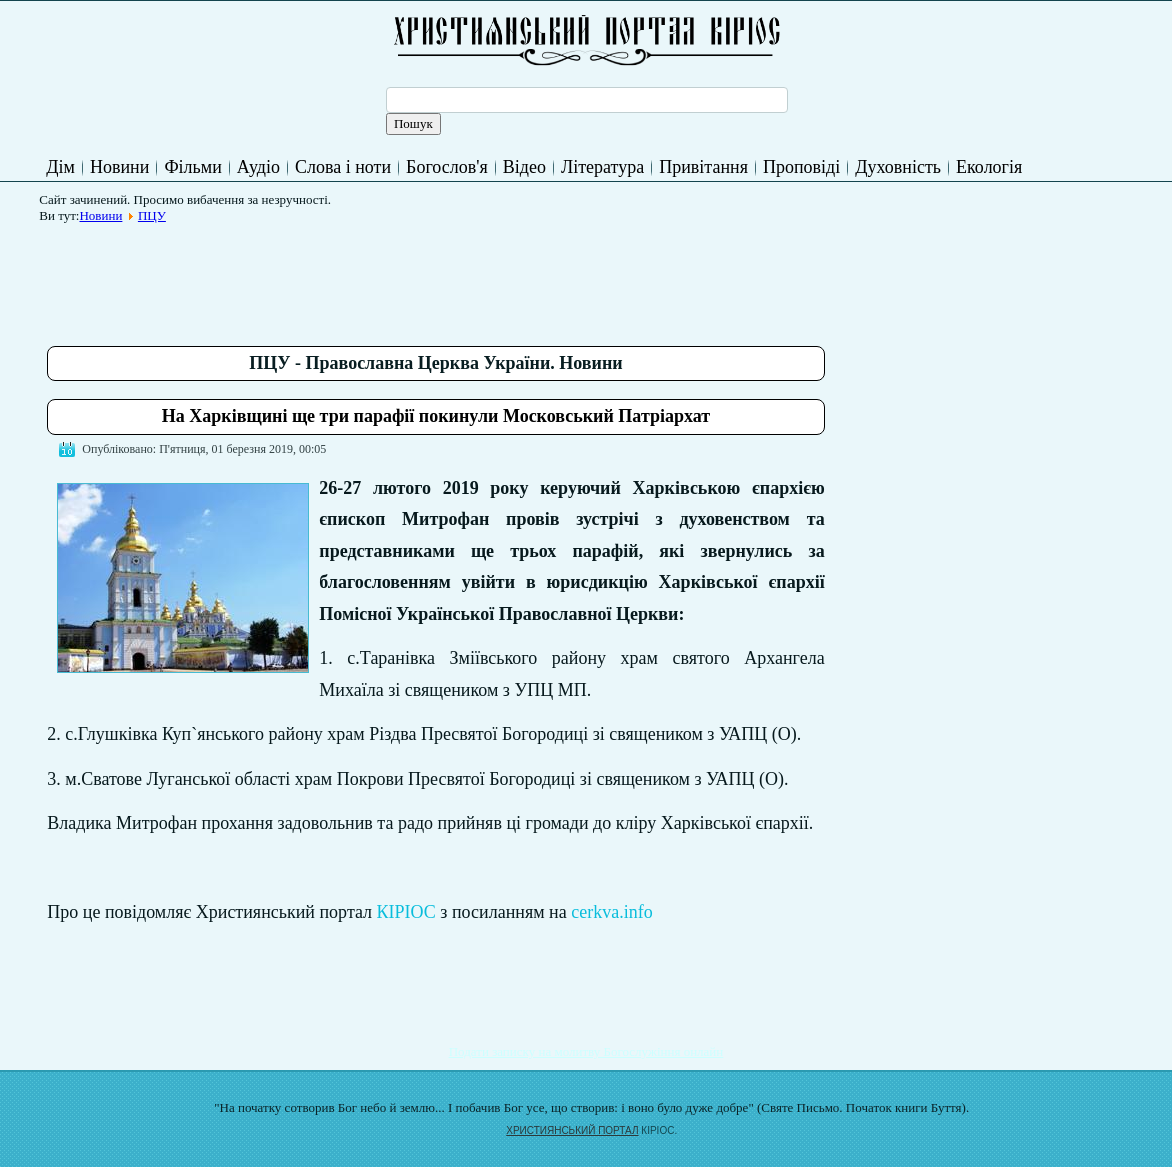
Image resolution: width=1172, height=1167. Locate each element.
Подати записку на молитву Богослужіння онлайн (586, 1051)
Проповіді (801, 167)
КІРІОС (406, 912)
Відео (524, 167)
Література (602, 167)
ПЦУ (152, 215)
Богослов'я (447, 167)
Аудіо (258, 167)
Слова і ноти (343, 167)
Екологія (989, 167)
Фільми (192, 167)
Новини (119, 167)
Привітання (703, 167)
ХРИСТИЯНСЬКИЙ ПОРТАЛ (572, 1130)
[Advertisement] (411, 277)
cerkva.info (611, 912)
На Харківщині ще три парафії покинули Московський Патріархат (436, 416)
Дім (60, 167)
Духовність (898, 167)
